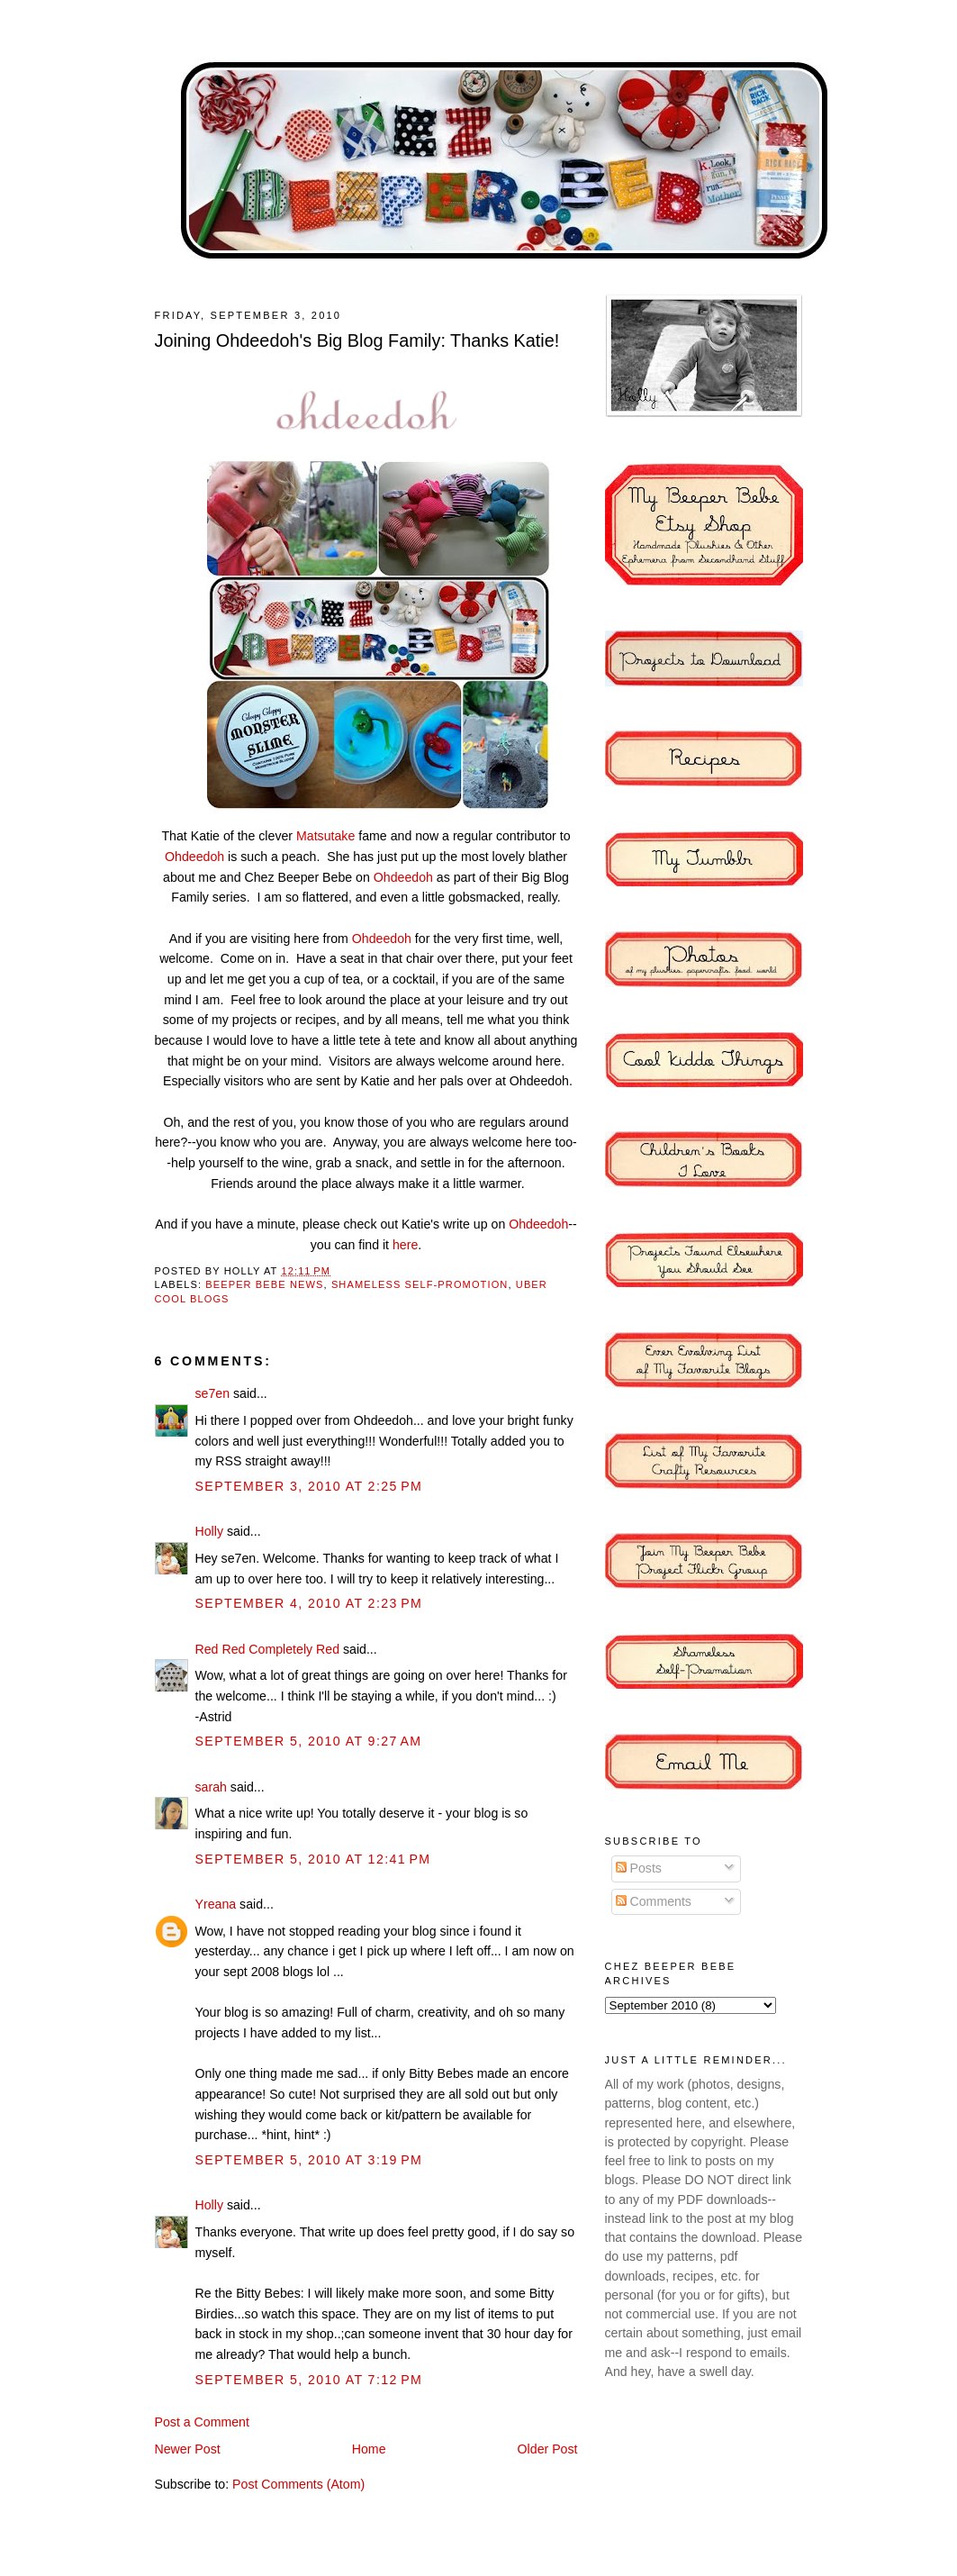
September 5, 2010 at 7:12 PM (309, 2379)
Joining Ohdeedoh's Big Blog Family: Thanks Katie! (357, 340)
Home (369, 2449)
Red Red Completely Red (267, 1649)
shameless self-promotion (420, 1284)
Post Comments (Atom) (298, 2484)
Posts (639, 1868)
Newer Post (188, 2449)
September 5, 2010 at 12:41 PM (313, 1859)
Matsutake (325, 836)
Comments (653, 1901)
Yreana (216, 1904)
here (405, 1245)
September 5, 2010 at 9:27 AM (308, 1741)
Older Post (548, 2449)
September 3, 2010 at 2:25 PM (309, 1486)
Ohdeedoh (194, 856)
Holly (209, 1531)
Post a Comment (202, 2422)
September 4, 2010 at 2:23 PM (309, 1603)
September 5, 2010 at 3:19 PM (309, 2160)
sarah (211, 1787)
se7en (212, 1393)
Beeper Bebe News (264, 1284)
